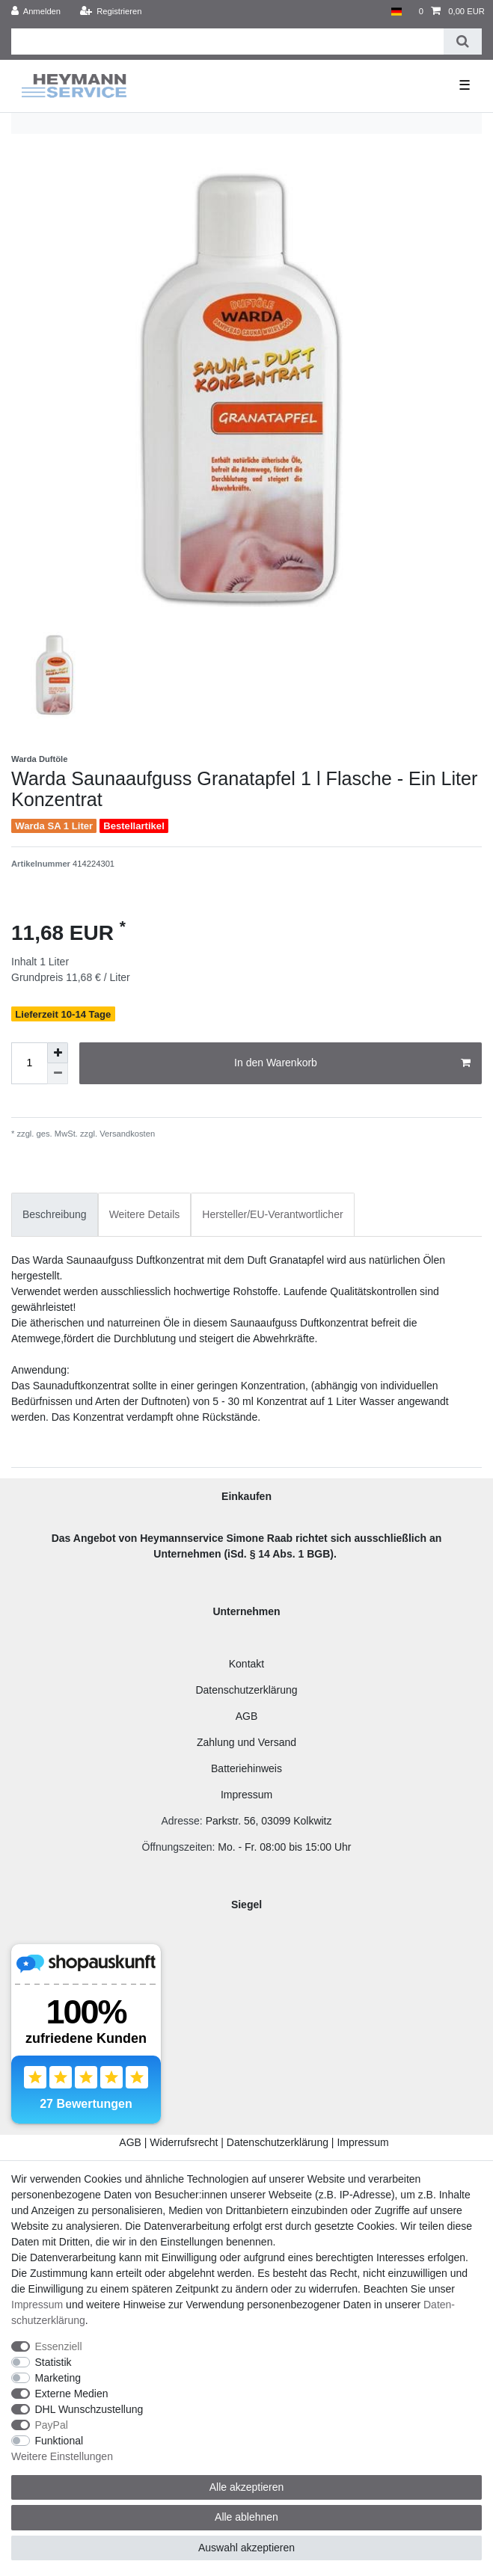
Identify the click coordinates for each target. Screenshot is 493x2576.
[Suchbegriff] (227, 41)
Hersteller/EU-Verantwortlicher (272, 1214)
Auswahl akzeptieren (246, 2548)
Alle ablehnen (246, 2517)
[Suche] (463, 41)
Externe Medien (71, 2394)
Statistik (53, 2362)
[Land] (396, 11)
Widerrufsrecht (184, 2142)
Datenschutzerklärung (246, 1690)
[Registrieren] (110, 11)
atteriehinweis (250, 1768)
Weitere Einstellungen (62, 2456)
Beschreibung (54, 1214)
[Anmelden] (36, 11)
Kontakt (246, 1664)
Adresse (180, 1821)
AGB (247, 1716)
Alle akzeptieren (246, 2487)
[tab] (54, 1215)
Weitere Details (144, 1214)
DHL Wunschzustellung (89, 2409)
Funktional (59, 2441)
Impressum (246, 1795)
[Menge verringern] (57, 1073)
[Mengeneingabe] (29, 1063)
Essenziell (58, 2346)
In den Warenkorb (352, 1063)
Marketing (58, 2378)
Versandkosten (126, 1133)
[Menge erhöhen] (57, 1052)
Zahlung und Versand (246, 1742)
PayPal (51, 2425)
